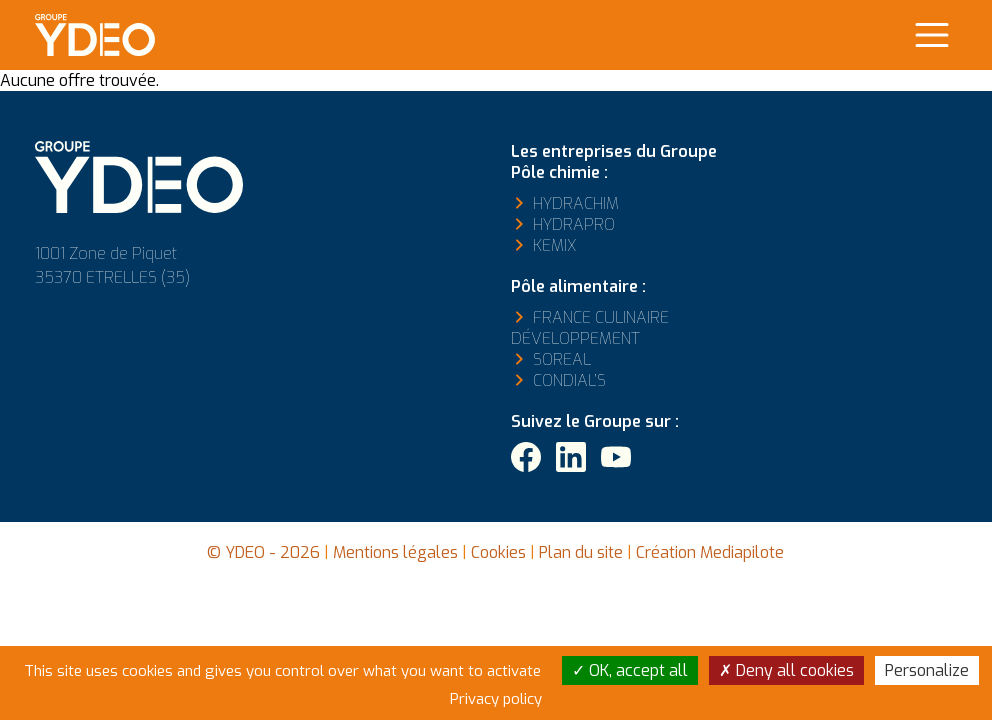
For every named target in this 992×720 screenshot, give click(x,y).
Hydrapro (574, 224)
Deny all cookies (786, 670)
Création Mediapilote (710, 552)
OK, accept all (630, 670)
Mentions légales (395, 552)
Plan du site (581, 552)
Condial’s (569, 380)
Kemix (554, 245)
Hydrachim (576, 203)
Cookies (498, 552)
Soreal (562, 359)
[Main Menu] (932, 35)
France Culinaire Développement (590, 328)
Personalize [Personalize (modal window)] (927, 670)
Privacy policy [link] (496, 699)
